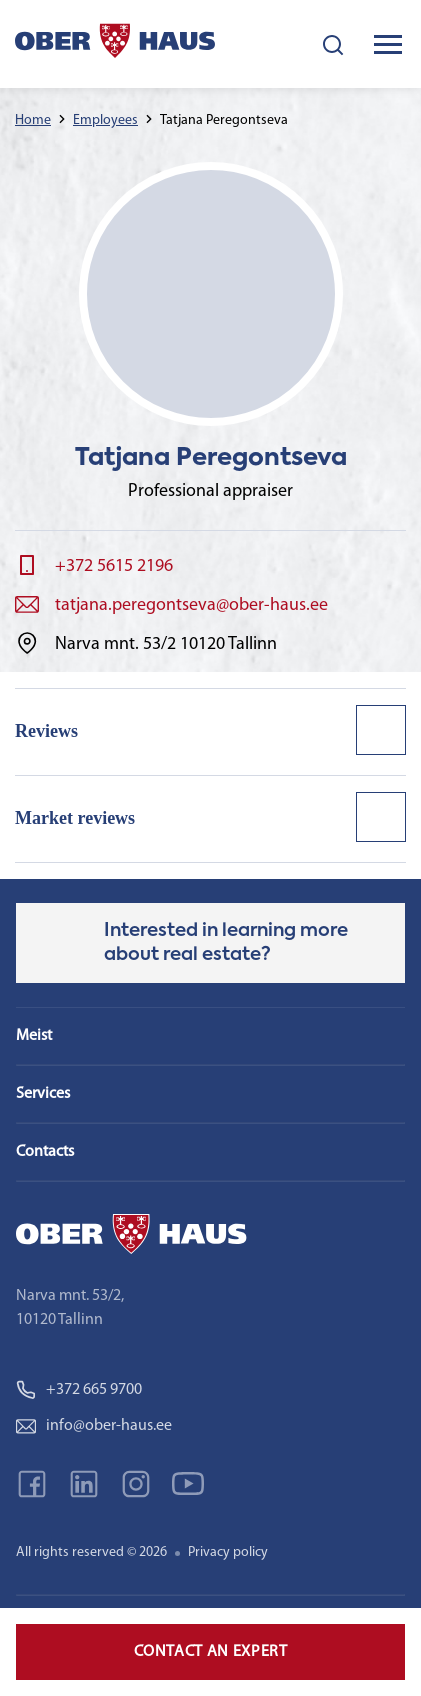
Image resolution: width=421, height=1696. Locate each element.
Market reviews (75, 818)
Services (43, 1094)
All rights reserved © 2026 (91, 1552)
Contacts (45, 1152)
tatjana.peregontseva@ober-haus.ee (191, 605)
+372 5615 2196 (114, 566)
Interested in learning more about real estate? (226, 943)
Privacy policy (228, 1552)
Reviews (46, 731)
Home (33, 120)
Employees (105, 120)
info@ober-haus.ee (94, 1426)
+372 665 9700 (79, 1390)
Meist (34, 1036)
